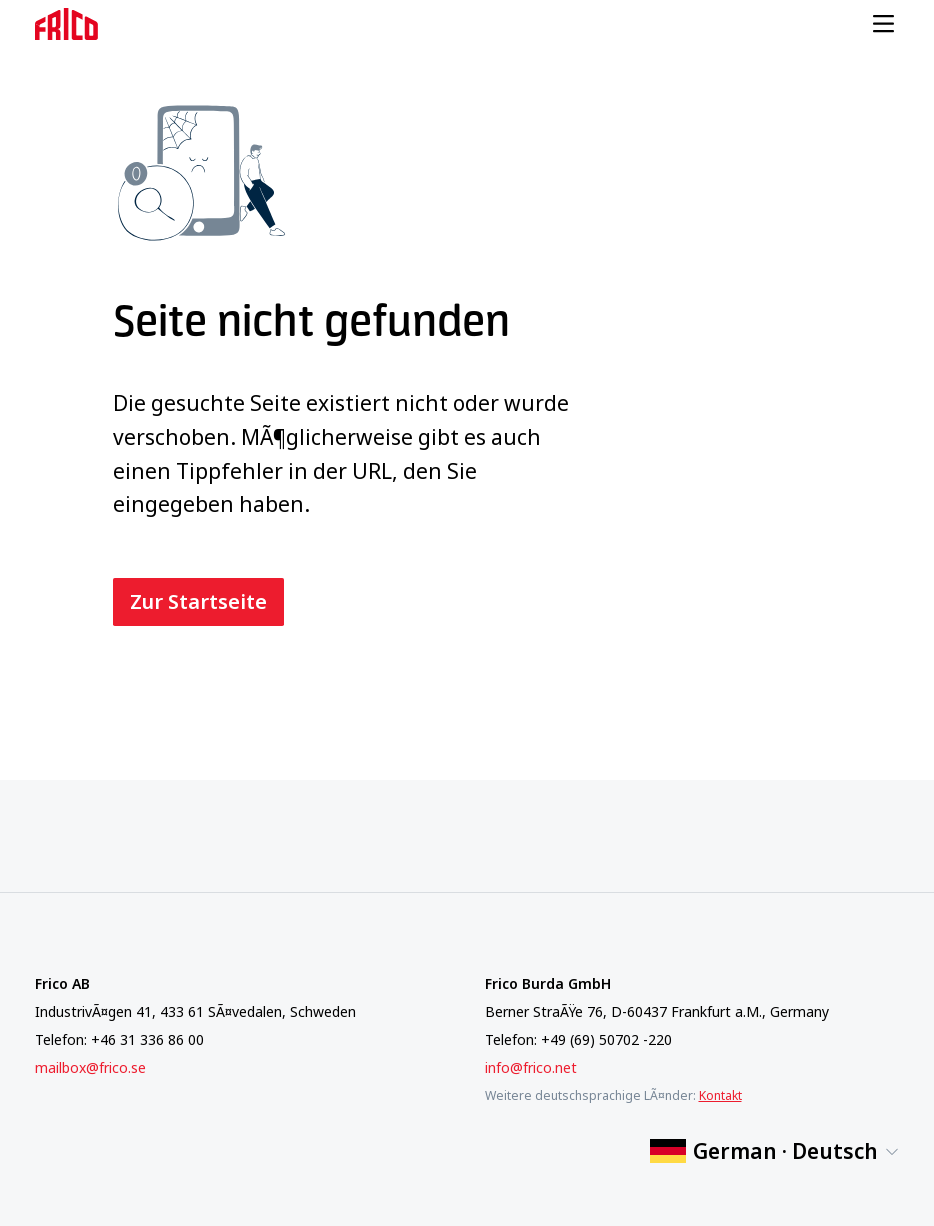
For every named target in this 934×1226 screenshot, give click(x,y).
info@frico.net (531, 1067)
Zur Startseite (198, 601)
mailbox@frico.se (90, 1067)
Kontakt (720, 1095)
